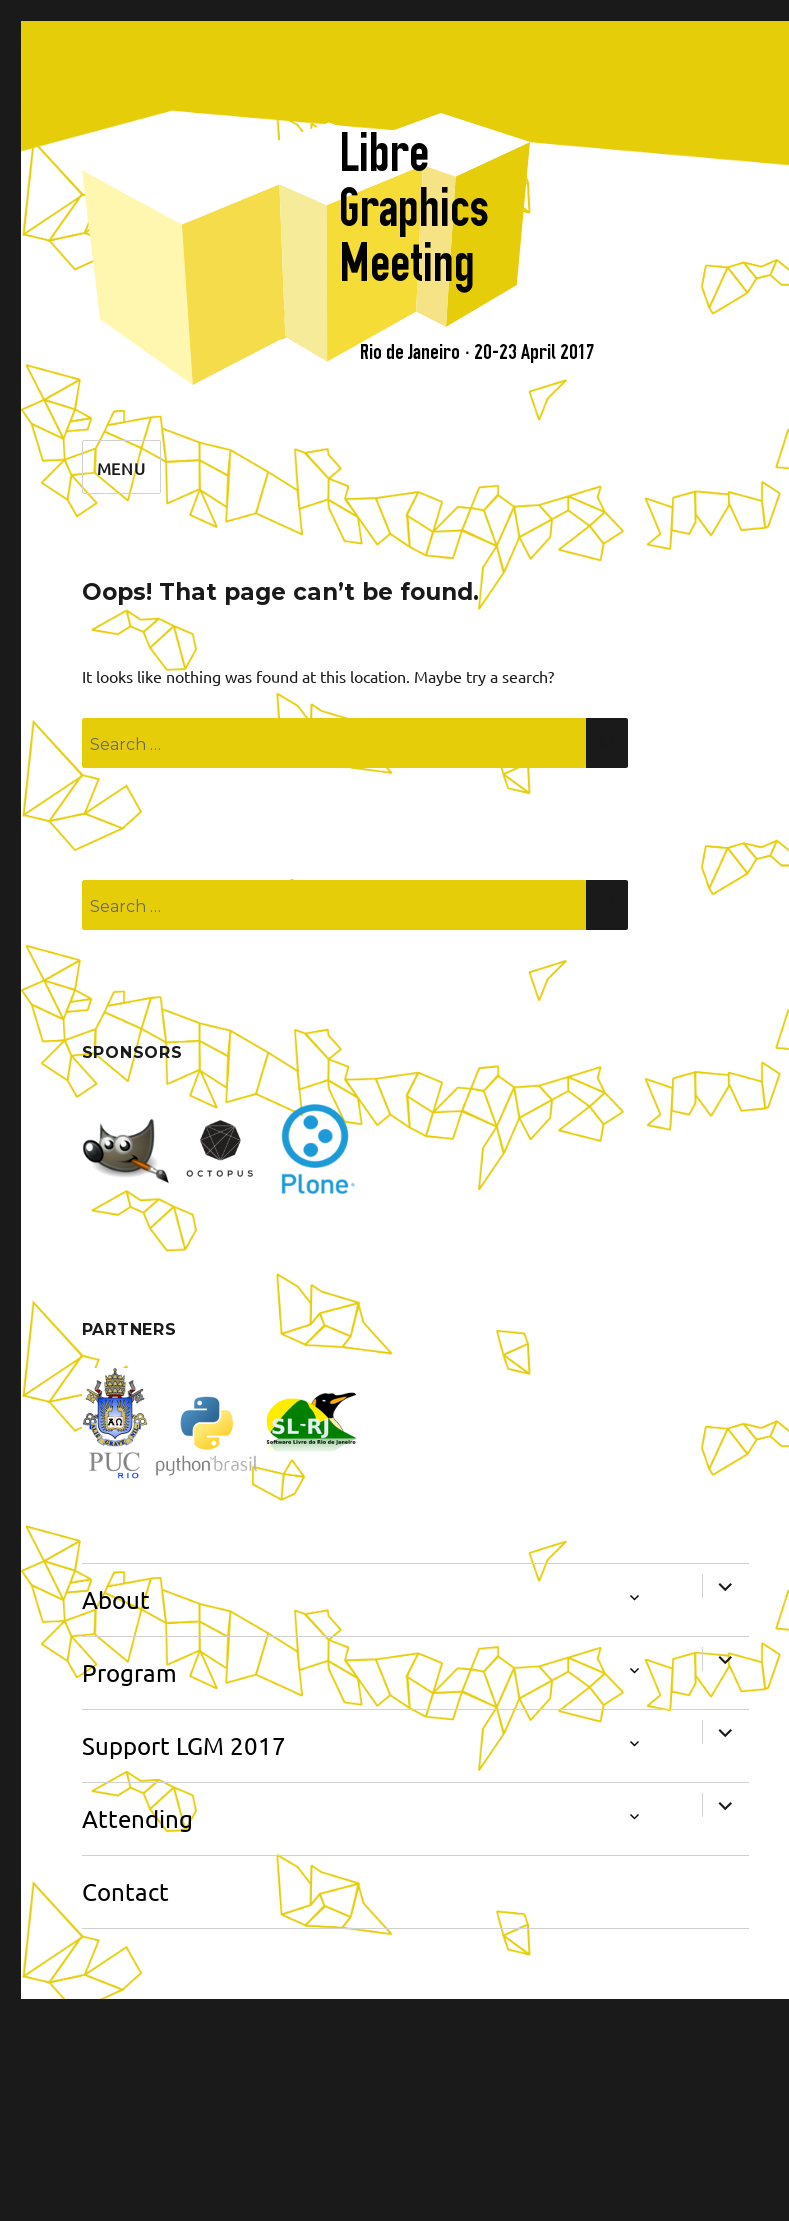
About (116, 1599)
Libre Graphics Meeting (414, 208)
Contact (125, 1891)
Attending (137, 1818)
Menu (121, 468)
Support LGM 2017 (184, 1745)
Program (129, 1672)
